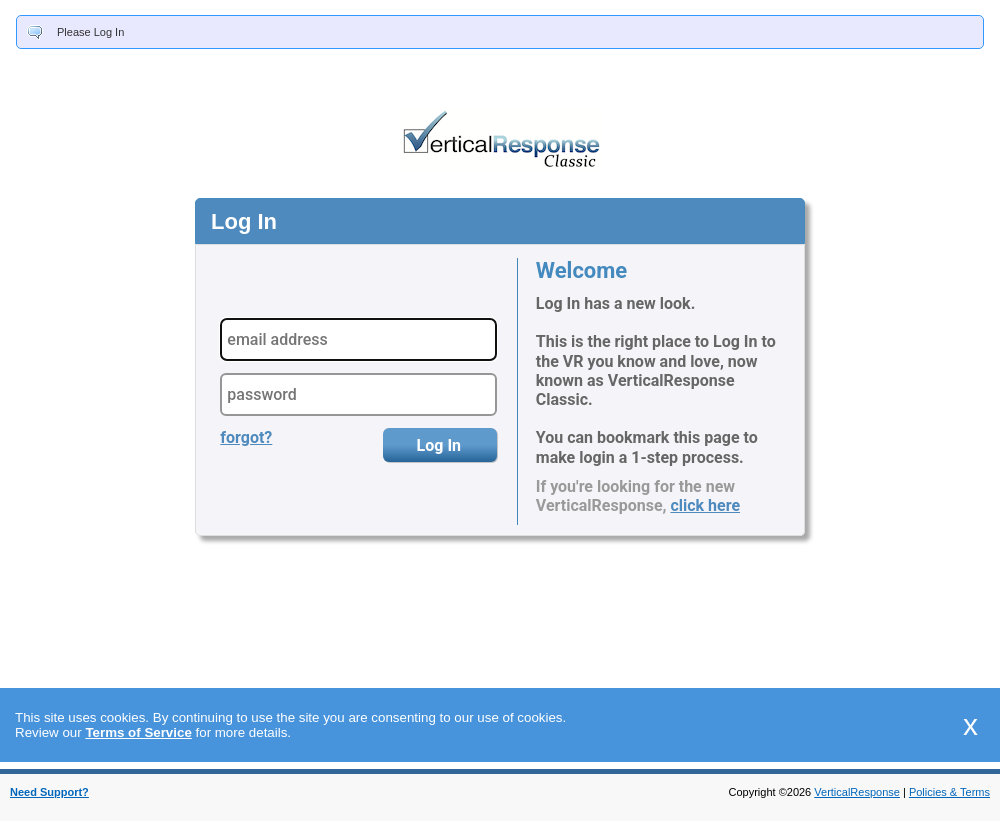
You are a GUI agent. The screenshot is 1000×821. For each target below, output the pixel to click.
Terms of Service (138, 732)
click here (705, 505)
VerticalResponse (857, 792)
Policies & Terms (949, 792)
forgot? (246, 437)
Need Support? (49, 792)
